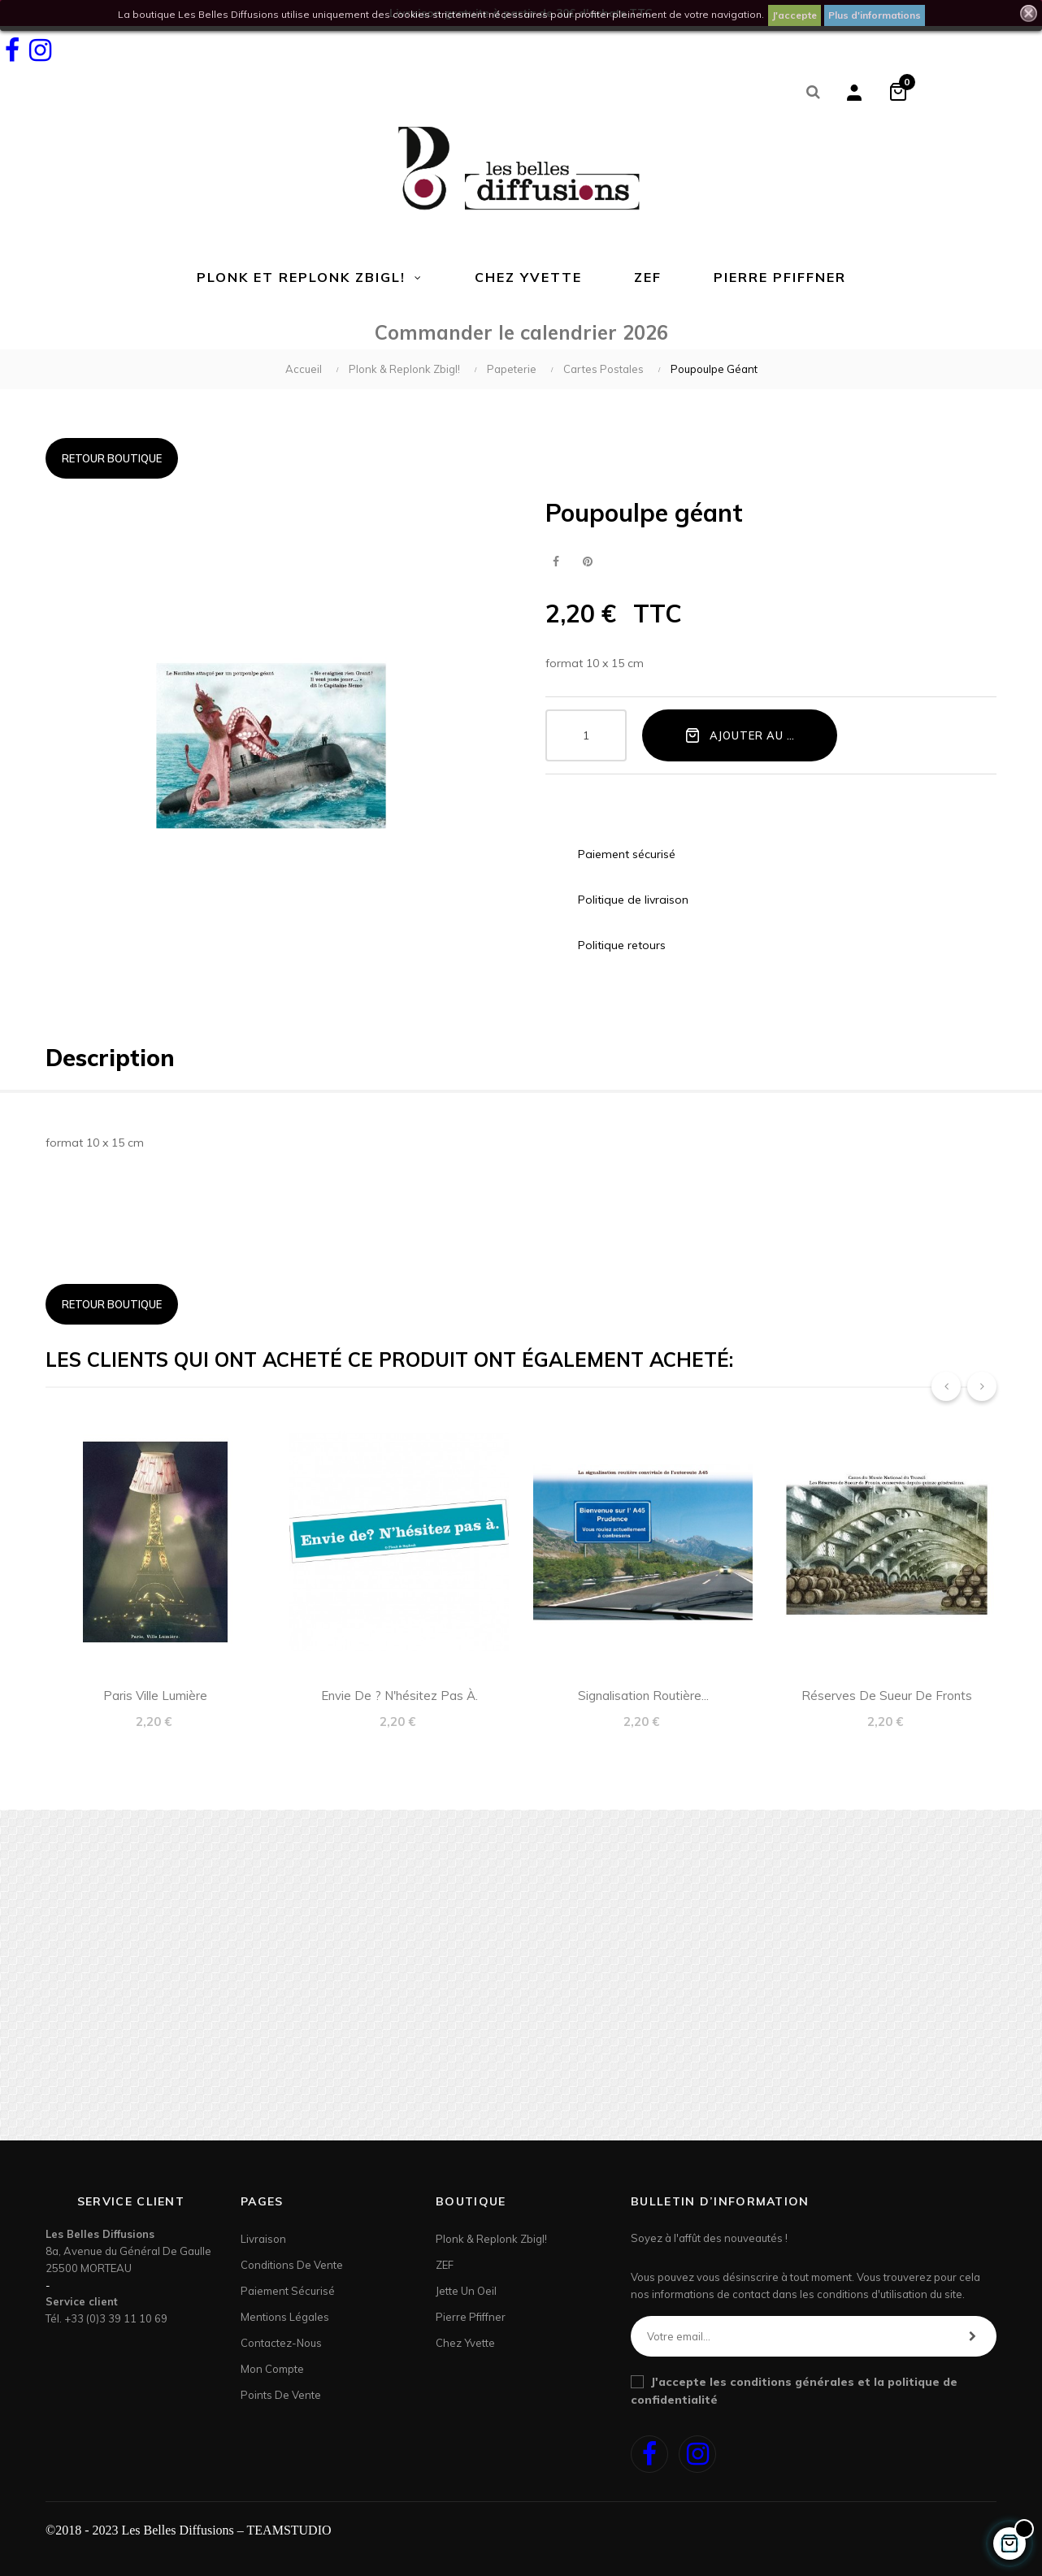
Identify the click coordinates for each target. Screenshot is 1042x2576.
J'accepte (794, 15)
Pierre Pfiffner (471, 2316)
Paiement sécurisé (288, 2290)
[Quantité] (586, 735)
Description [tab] (110, 1057)
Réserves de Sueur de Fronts (886, 1695)
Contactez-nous (281, 2342)
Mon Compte (272, 2368)
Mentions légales (285, 2316)
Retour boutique (112, 458)
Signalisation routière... (643, 1695)
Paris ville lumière (155, 1695)
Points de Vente (281, 2394)
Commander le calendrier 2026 (521, 332)
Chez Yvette (465, 2342)
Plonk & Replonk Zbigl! (491, 2238)
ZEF (445, 2264)
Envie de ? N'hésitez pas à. (399, 1695)
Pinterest (587, 562)
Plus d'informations (874, 15)
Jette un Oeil (466, 2290)
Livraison (263, 2238)
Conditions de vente (292, 2264)
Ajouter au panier (756, 734)
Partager (555, 562)
